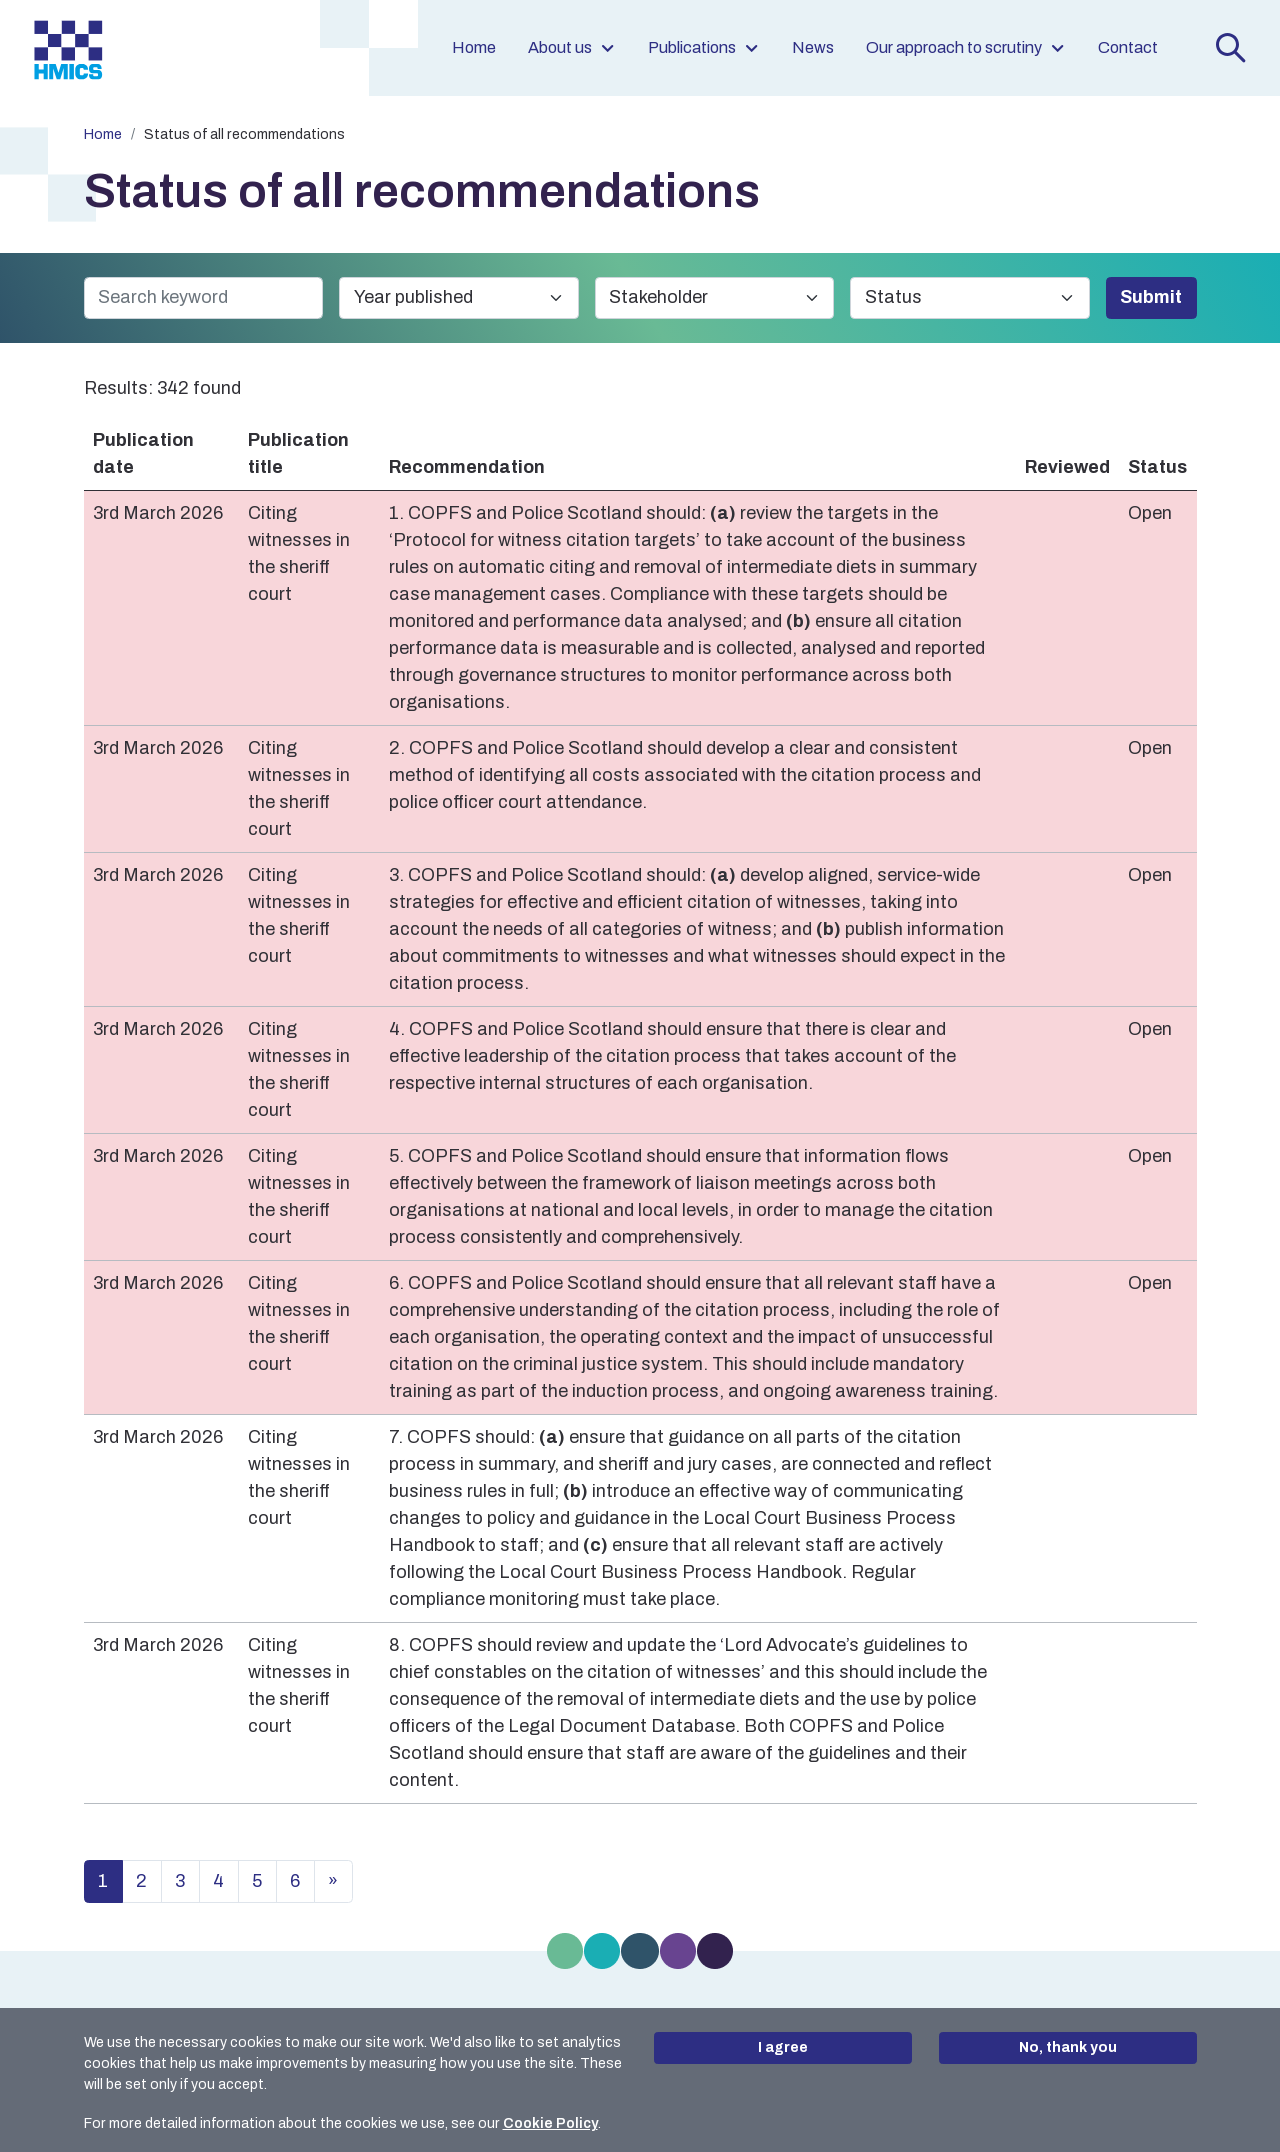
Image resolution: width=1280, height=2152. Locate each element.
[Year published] (459, 298)
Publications (704, 47)
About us (572, 47)
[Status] (970, 298)
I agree (783, 2047)
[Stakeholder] (715, 298)
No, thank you (1068, 2047)
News (813, 47)
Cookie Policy (550, 2123)
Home (474, 47)
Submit (1151, 297)
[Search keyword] (204, 298)
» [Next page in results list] (333, 1881)
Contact (1128, 47)
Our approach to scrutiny (966, 47)
